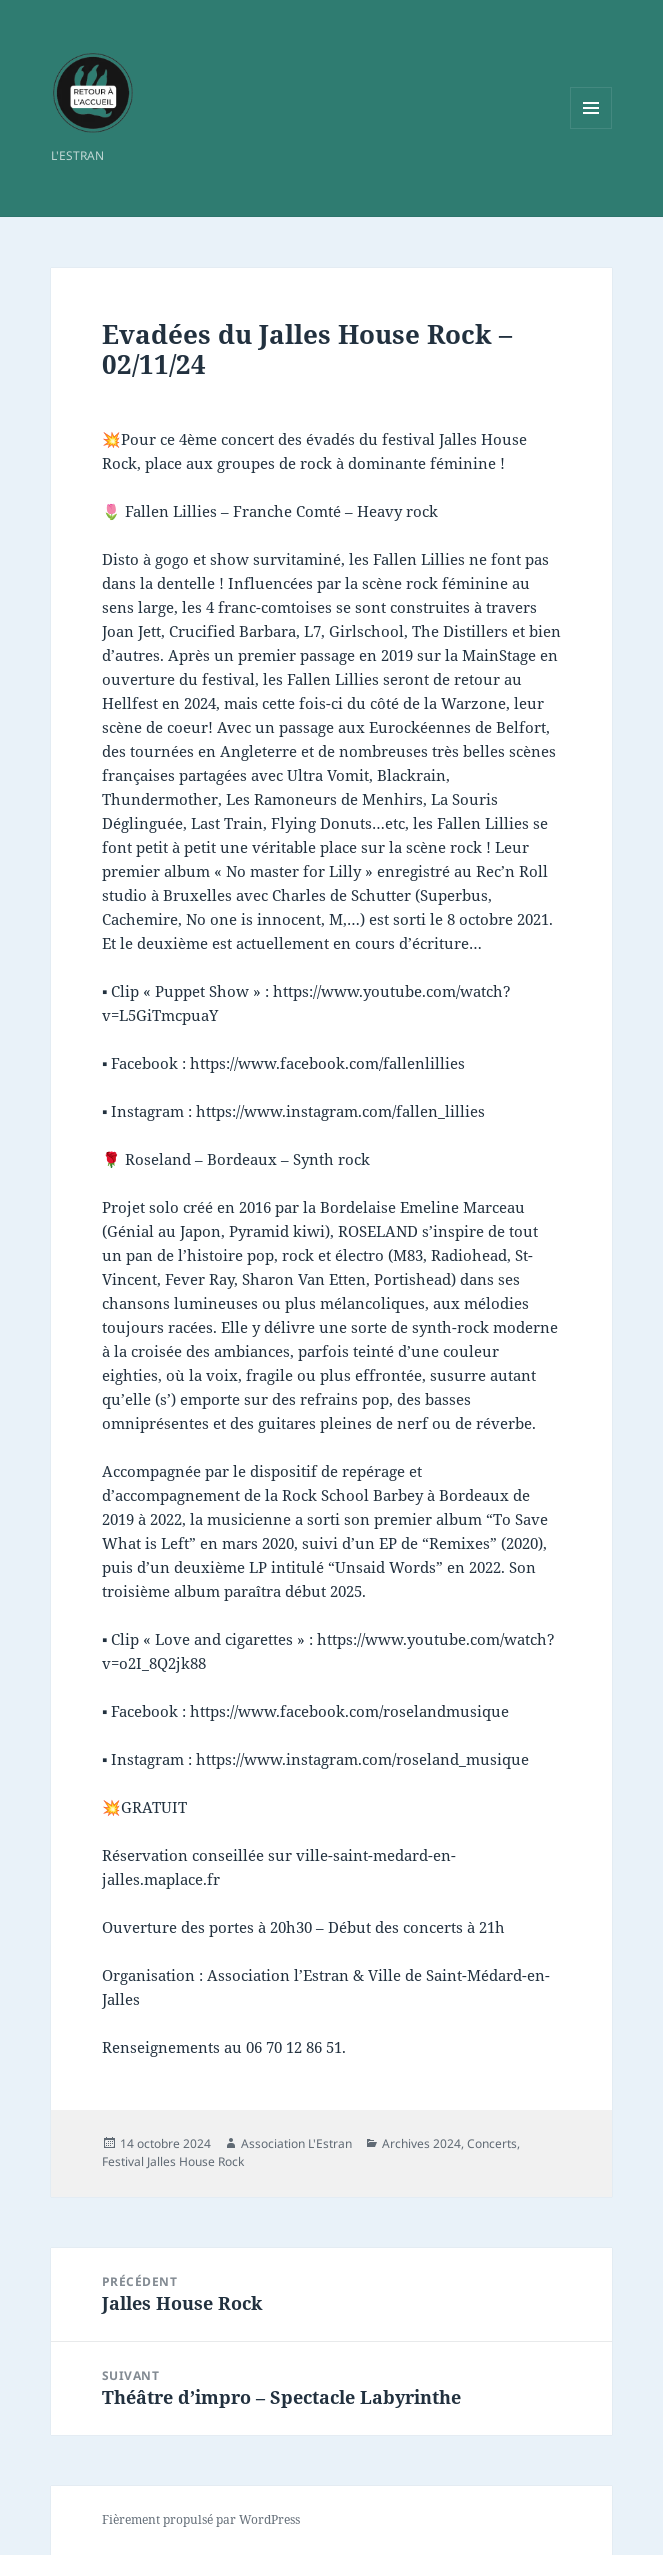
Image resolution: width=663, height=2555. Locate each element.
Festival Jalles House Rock (173, 2161)
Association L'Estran (296, 2143)
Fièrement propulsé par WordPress (201, 2519)
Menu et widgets (591, 128)
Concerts (492, 2143)
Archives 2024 (421, 2143)
